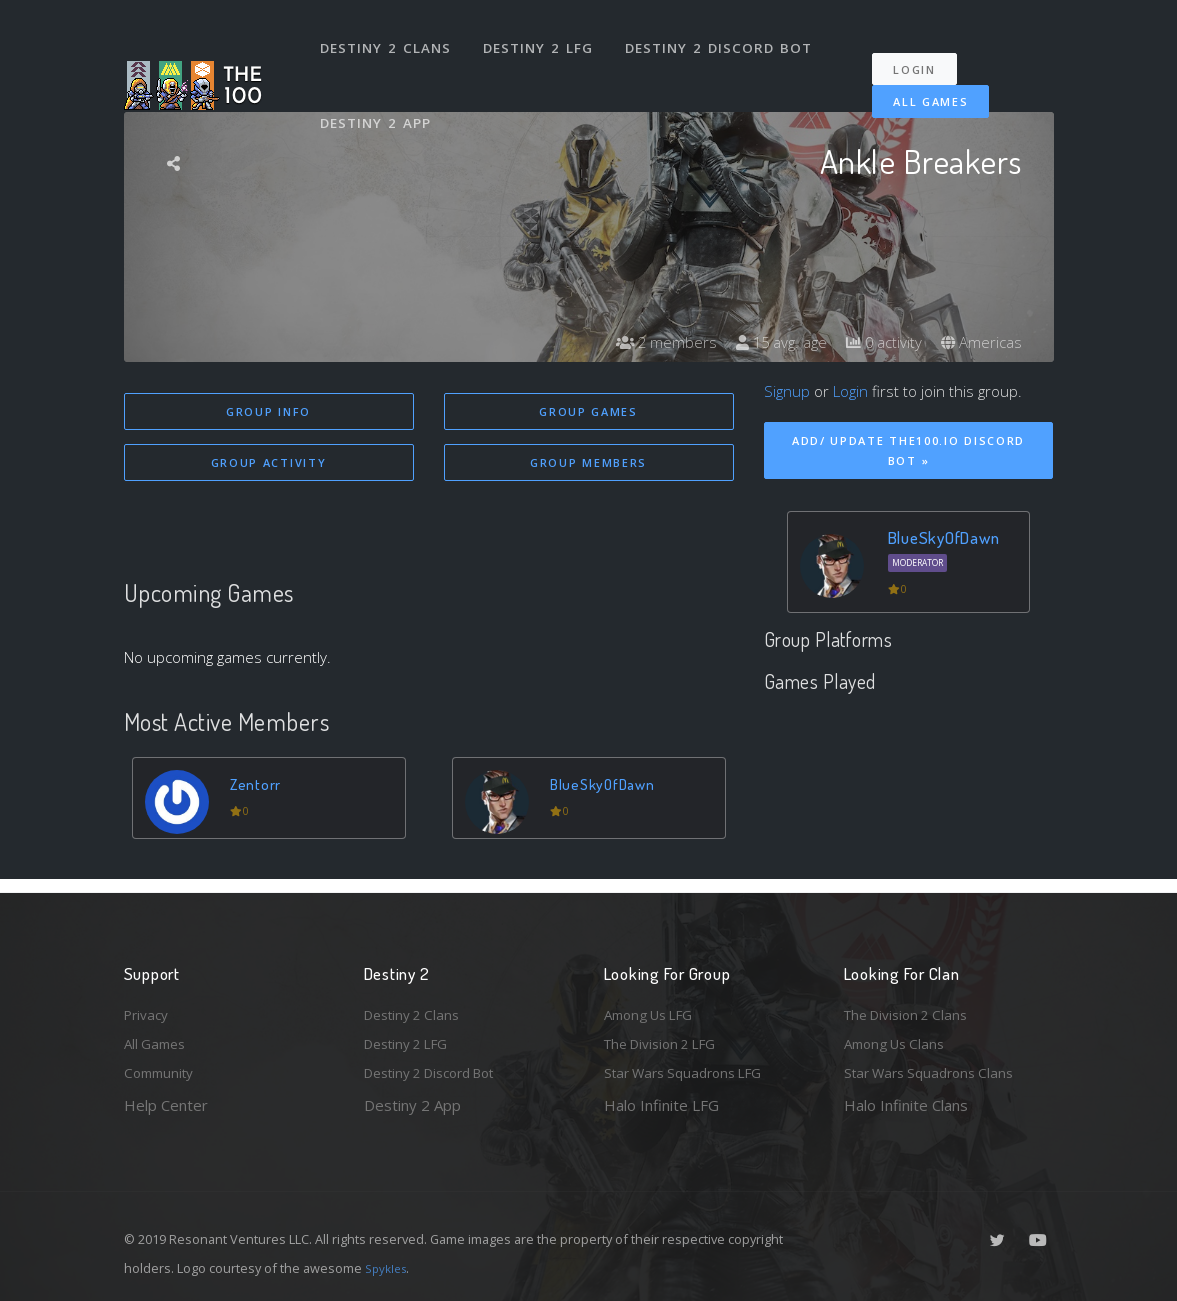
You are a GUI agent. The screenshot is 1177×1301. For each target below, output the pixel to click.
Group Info (268, 411)
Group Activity (269, 464)
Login (924, 50)
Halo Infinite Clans (906, 1105)
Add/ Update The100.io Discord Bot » (908, 451)
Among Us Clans (899, 1040)
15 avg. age (768, 342)
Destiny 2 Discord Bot (724, 38)
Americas (979, 342)
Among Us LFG (655, 1007)
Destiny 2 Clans (388, 38)
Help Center (166, 1105)
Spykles (388, 1268)
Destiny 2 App (379, 94)
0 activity (877, 342)
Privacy (149, 1007)
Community (162, 1072)
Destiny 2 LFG (543, 38)
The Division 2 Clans (912, 1007)
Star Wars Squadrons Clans (936, 1072)
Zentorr (259, 786)
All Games (916, 82)
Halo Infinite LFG (661, 1105)
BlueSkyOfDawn (609, 786)
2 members (648, 342)
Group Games (588, 411)
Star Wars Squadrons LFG (692, 1072)
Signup (787, 391)
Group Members (588, 464)
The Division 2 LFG (668, 1040)
